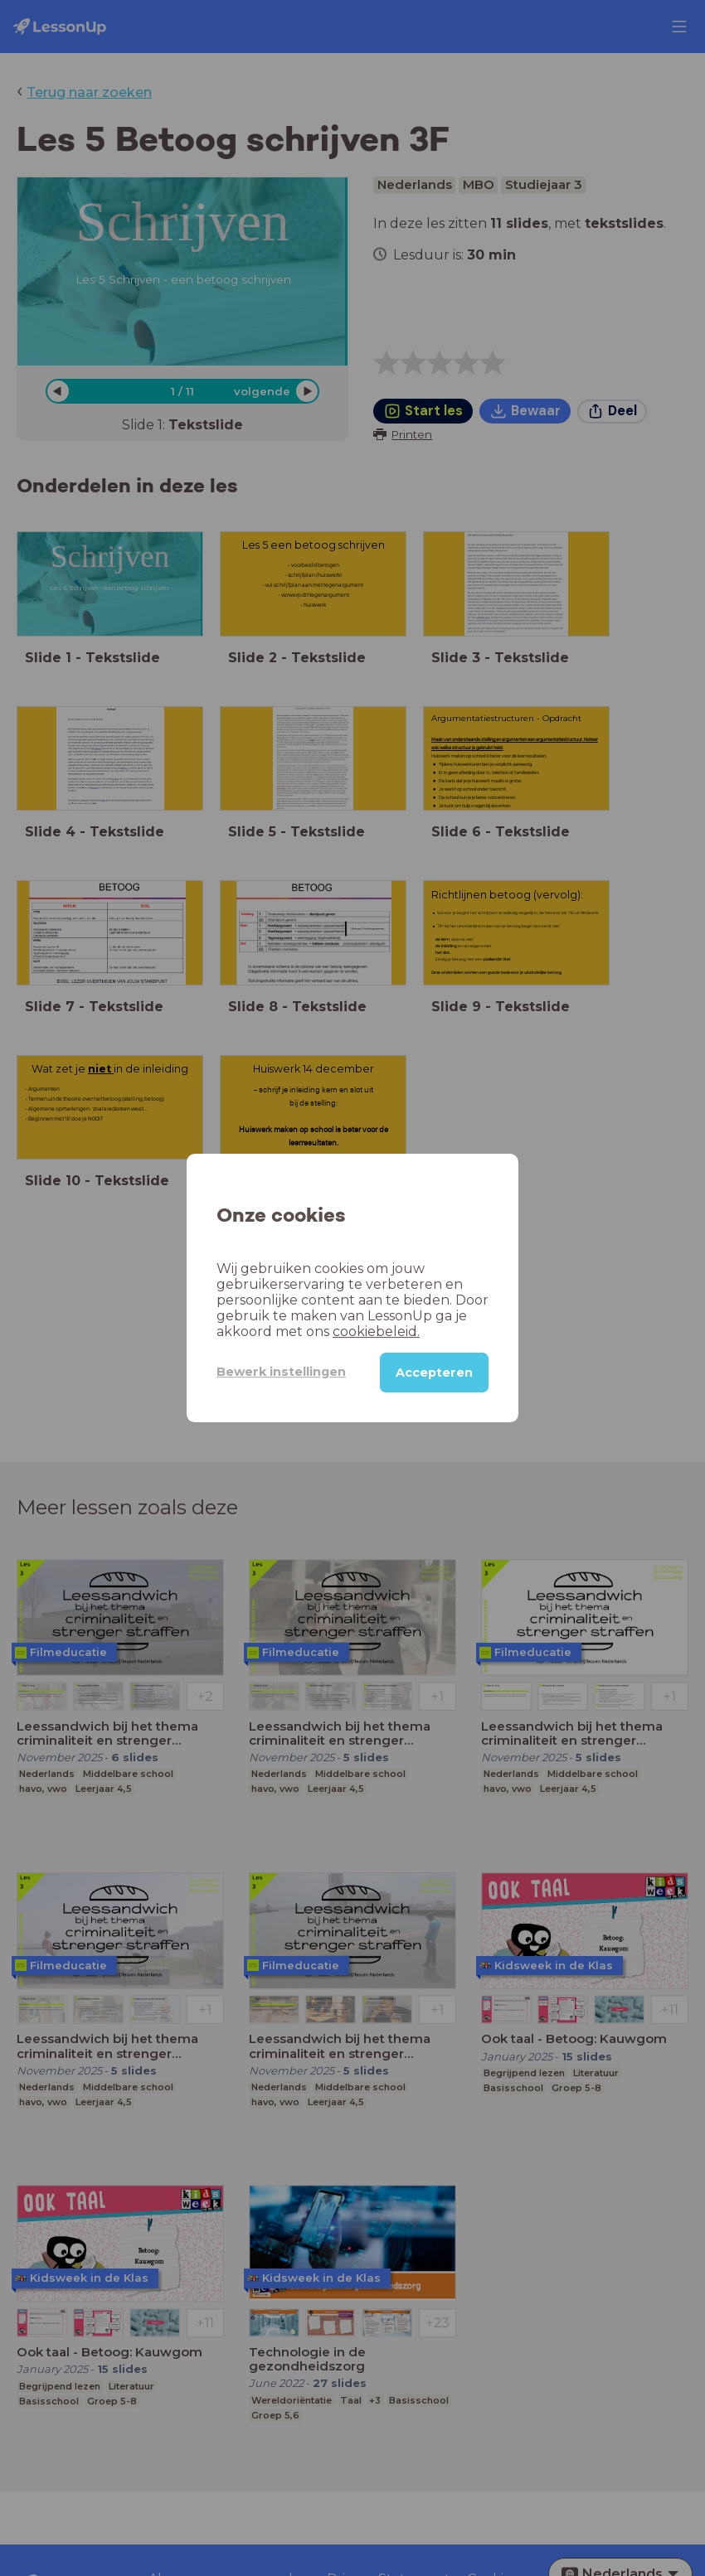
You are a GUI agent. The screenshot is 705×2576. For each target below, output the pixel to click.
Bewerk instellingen (281, 1371)
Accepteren (434, 1372)
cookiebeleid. (376, 1331)
